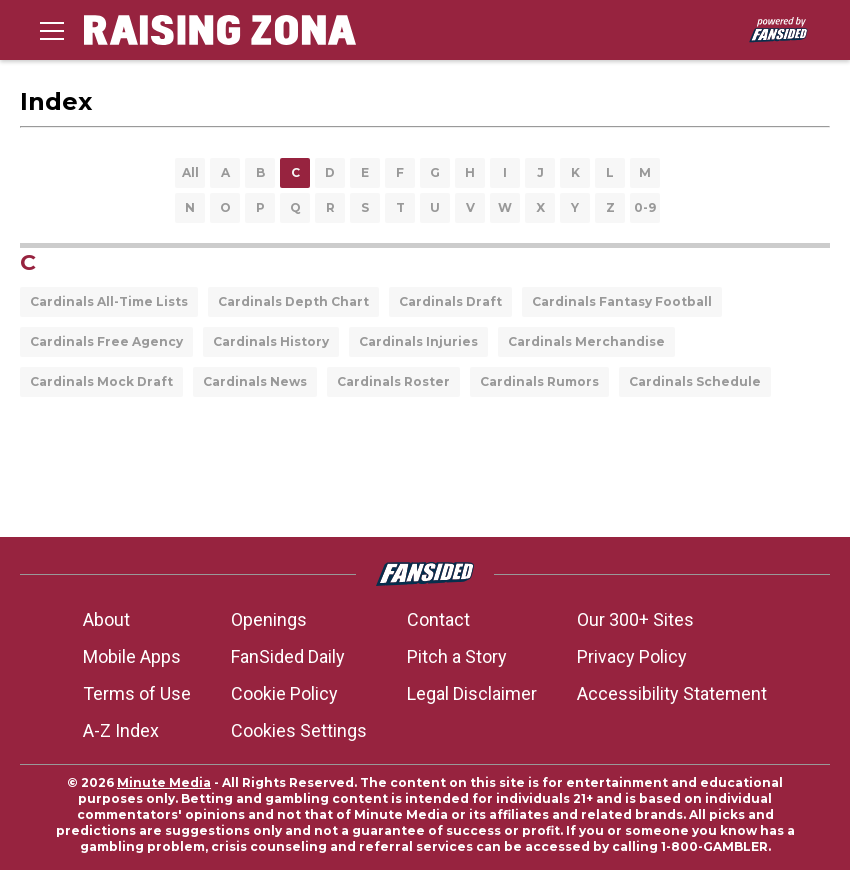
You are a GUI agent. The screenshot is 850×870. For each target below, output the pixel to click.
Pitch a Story (457, 656)
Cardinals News (255, 381)
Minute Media (164, 782)
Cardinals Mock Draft (101, 381)
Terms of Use (137, 693)
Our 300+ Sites (635, 619)
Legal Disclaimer (472, 693)
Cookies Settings (299, 730)
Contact (438, 619)
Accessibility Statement (672, 693)
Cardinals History (271, 341)
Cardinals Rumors (539, 381)
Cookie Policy (284, 693)
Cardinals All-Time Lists (109, 301)
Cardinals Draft (450, 301)
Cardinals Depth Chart (293, 301)
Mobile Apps (132, 656)
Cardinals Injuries (418, 341)
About (106, 619)
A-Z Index (121, 730)
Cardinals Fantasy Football (622, 301)
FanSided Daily (288, 656)
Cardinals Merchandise (586, 341)
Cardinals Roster (393, 381)
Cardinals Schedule (695, 381)
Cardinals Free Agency (106, 341)
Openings (269, 619)
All (190, 172)
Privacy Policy (632, 656)
